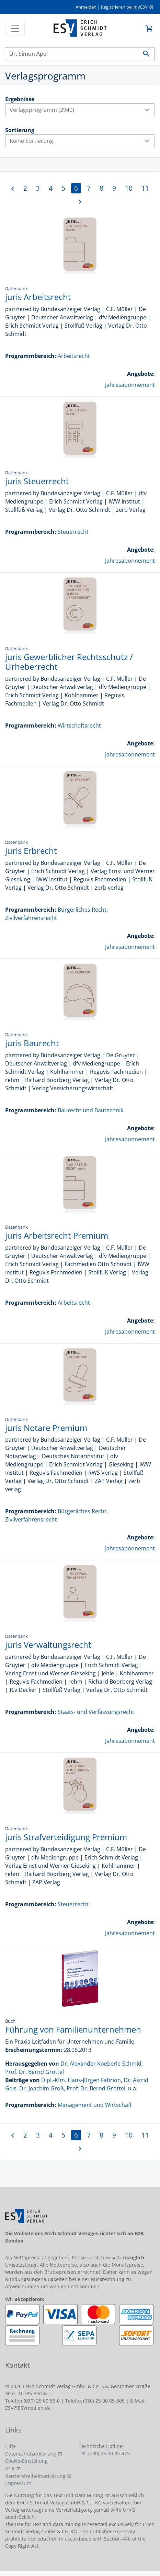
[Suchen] (71, 53)
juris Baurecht (32, 1043)
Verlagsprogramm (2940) (82, 110)
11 (145, 188)
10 (129, 188)
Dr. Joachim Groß (41, 2088)
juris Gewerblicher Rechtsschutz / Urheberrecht (69, 661)
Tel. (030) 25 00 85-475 (104, 2453)
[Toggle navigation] (15, 28)
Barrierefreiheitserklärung (35, 2476)
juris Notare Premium (46, 1427)
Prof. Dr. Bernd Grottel (34, 2072)
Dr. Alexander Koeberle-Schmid (100, 2063)
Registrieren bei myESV (124, 7)
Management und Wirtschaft (95, 2105)
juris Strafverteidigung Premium (66, 1837)
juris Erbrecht (31, 850)
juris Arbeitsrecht (38, 297)
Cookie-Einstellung (26, 2461)
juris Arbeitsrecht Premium (56, 1235)
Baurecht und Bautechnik (90, 1110)
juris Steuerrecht (37, 481)
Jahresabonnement (130, 385)
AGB (10, 2468)
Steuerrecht (73, 532)
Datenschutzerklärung (30, 2453)
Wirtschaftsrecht (79, 725)
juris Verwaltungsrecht (48, 1644)
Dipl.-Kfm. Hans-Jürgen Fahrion (81, 2080)
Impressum (18, 2483)
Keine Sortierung (82, 141)
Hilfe (10, 2446)
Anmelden (86, 7)
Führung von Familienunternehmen (73, 2029)
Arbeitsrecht (74, 356)
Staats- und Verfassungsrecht (96, 1712)
